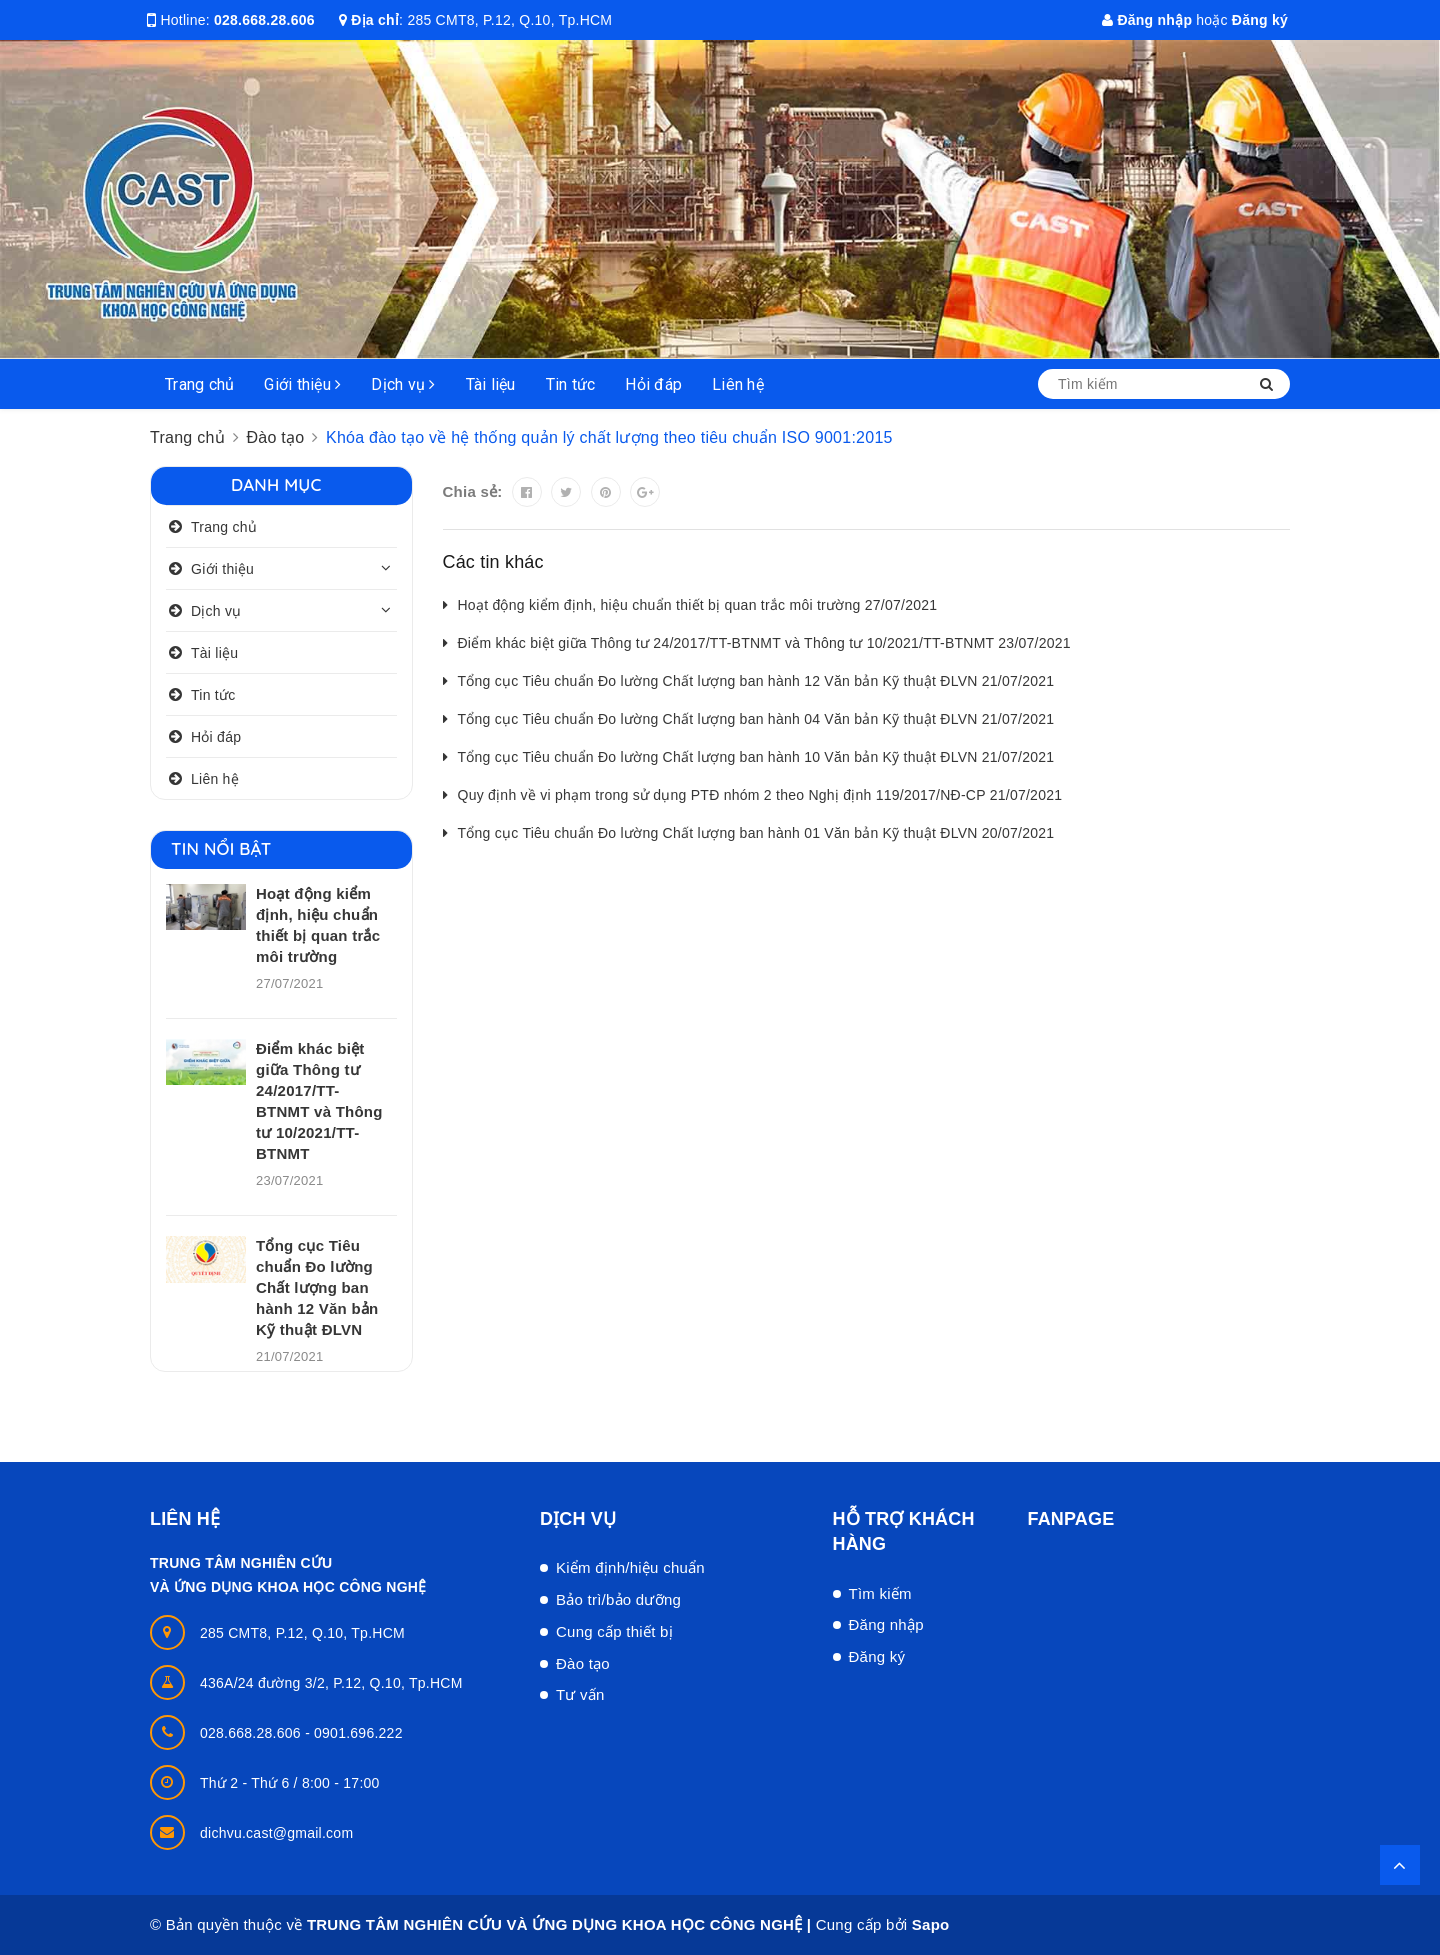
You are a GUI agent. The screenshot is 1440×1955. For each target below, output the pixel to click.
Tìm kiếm (880, 1593)
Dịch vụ (403, 384)
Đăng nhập (1147, 20)
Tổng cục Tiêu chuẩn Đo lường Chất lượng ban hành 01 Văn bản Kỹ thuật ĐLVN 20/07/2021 (756, 833)
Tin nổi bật (221, 848)
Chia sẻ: (473, 491)
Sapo (931, 1924)
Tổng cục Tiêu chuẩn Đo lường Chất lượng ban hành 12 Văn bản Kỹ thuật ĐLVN (317, 1287)
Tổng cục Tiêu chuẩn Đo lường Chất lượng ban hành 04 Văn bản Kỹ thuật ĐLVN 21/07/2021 (756, 719)
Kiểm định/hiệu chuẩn (630, 1567)
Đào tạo (583, 1663)
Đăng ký (1260, 20)
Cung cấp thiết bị (614, 1631)
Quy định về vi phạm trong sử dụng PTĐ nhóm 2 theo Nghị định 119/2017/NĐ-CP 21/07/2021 (760, 795)
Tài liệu (491, 384)
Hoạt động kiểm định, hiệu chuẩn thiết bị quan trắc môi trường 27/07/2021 (698, 605)
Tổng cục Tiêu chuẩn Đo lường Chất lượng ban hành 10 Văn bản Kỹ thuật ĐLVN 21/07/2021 (756, 757)
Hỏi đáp (653, 384)
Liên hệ (738, 384)
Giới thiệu (302, 384)
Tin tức (571, 384)
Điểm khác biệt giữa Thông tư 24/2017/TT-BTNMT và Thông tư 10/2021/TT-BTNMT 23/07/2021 (764, 643)
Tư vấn (580, 1694)
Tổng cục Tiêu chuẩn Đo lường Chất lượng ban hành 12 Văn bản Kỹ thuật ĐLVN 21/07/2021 (756, 681)
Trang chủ (199, 384)
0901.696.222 (358, 1733)
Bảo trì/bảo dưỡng (618, 1599)
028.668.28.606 (264, 20)
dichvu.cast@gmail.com (276, 1833)
